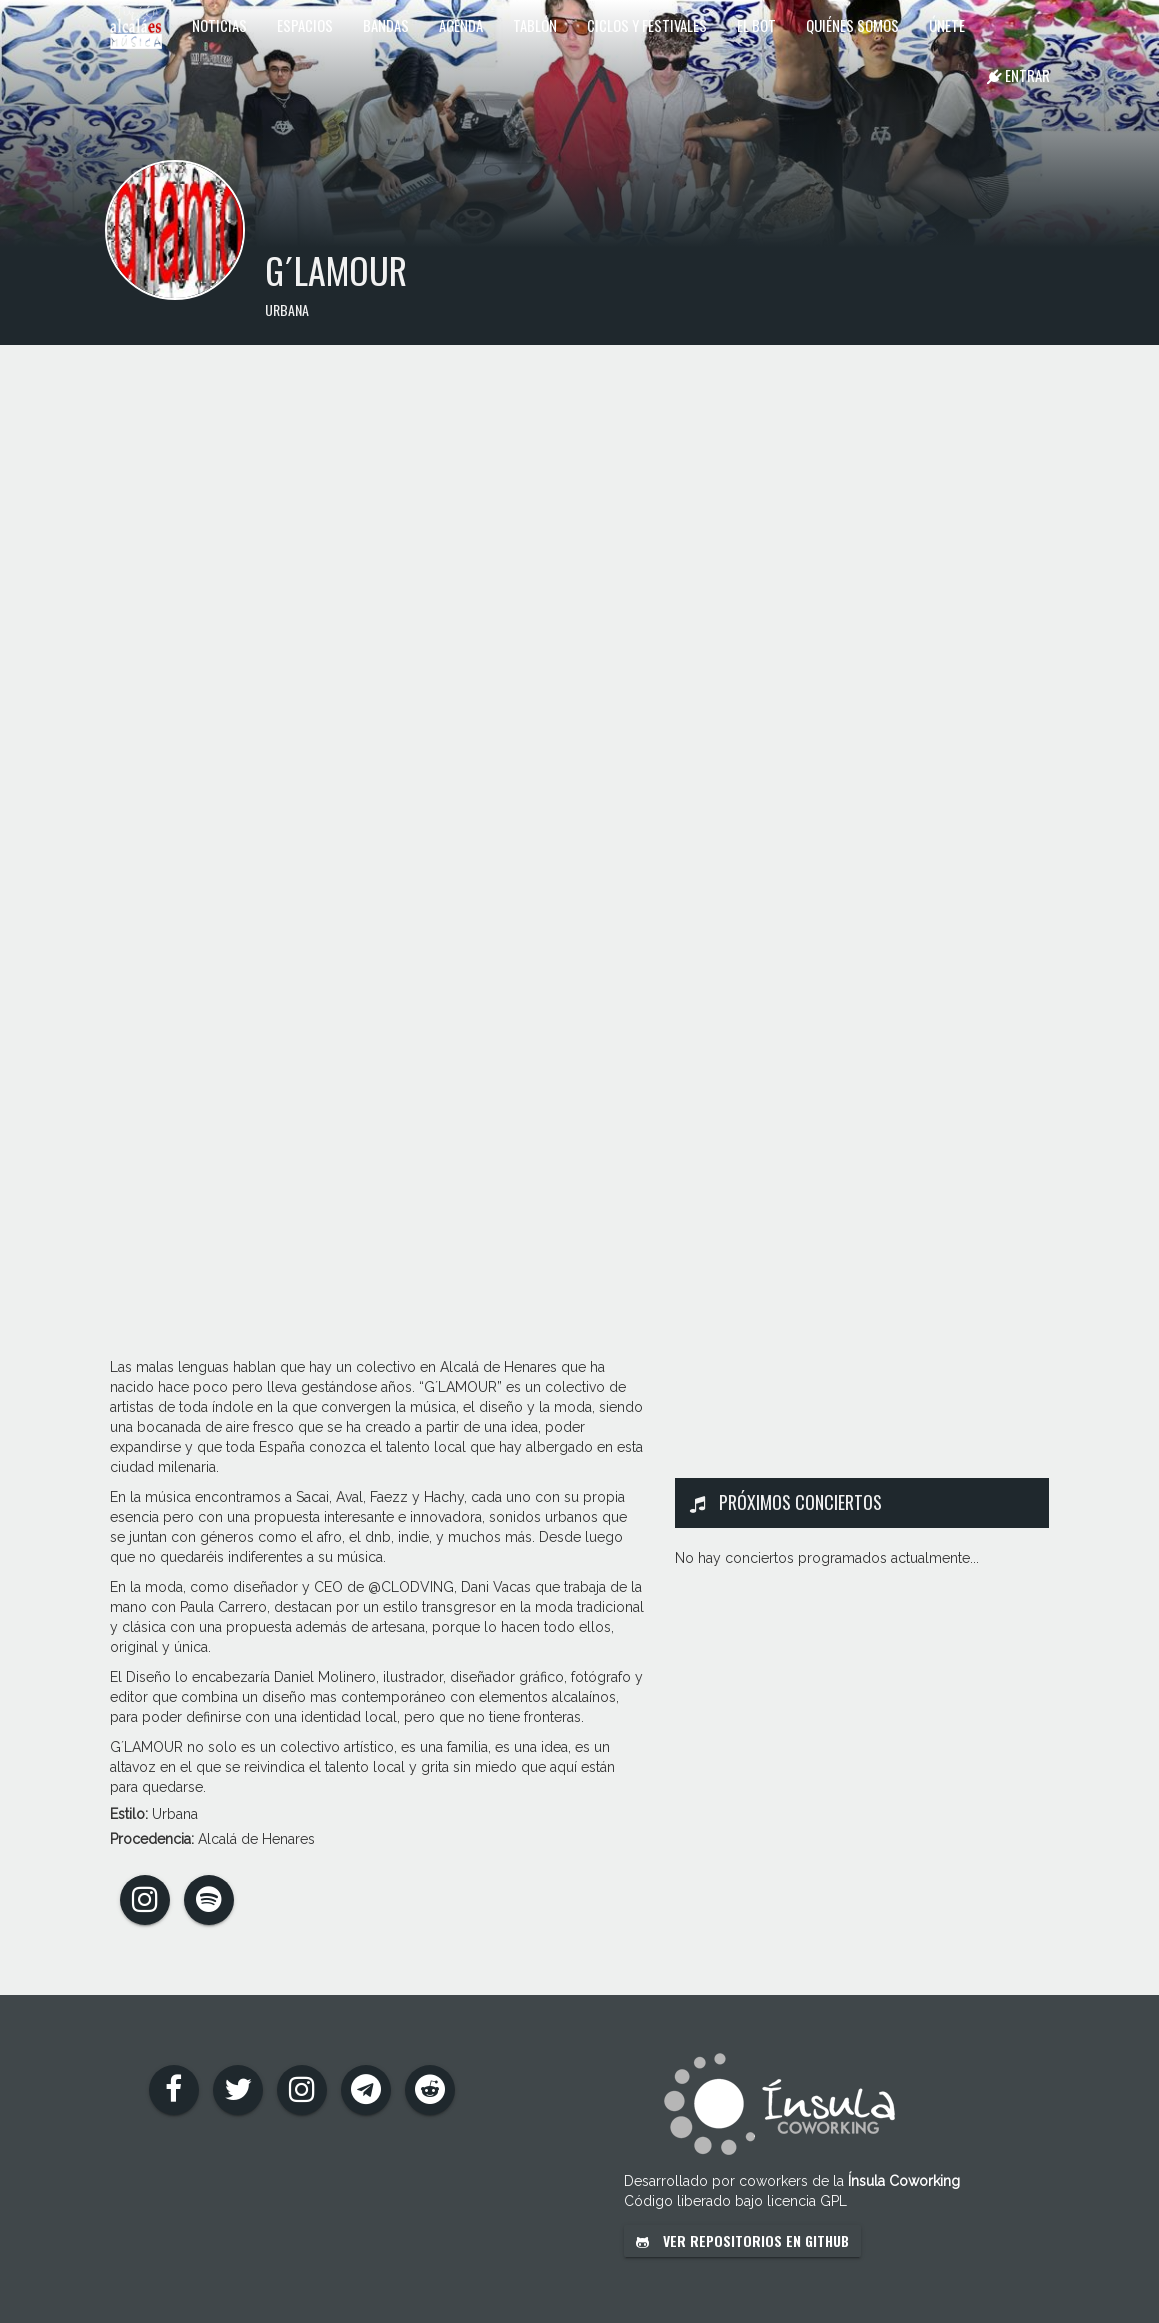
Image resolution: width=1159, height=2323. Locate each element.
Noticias (219, 25)
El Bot (756, 25)
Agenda (461, 25)
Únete (947, 25)
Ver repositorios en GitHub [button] (742, 2240)
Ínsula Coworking (904, 2181)
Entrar (1018, 75)
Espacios (305, 25)
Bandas (386, 25)
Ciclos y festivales (647, 25)
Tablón (535, 25)
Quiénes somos (852, 25)
